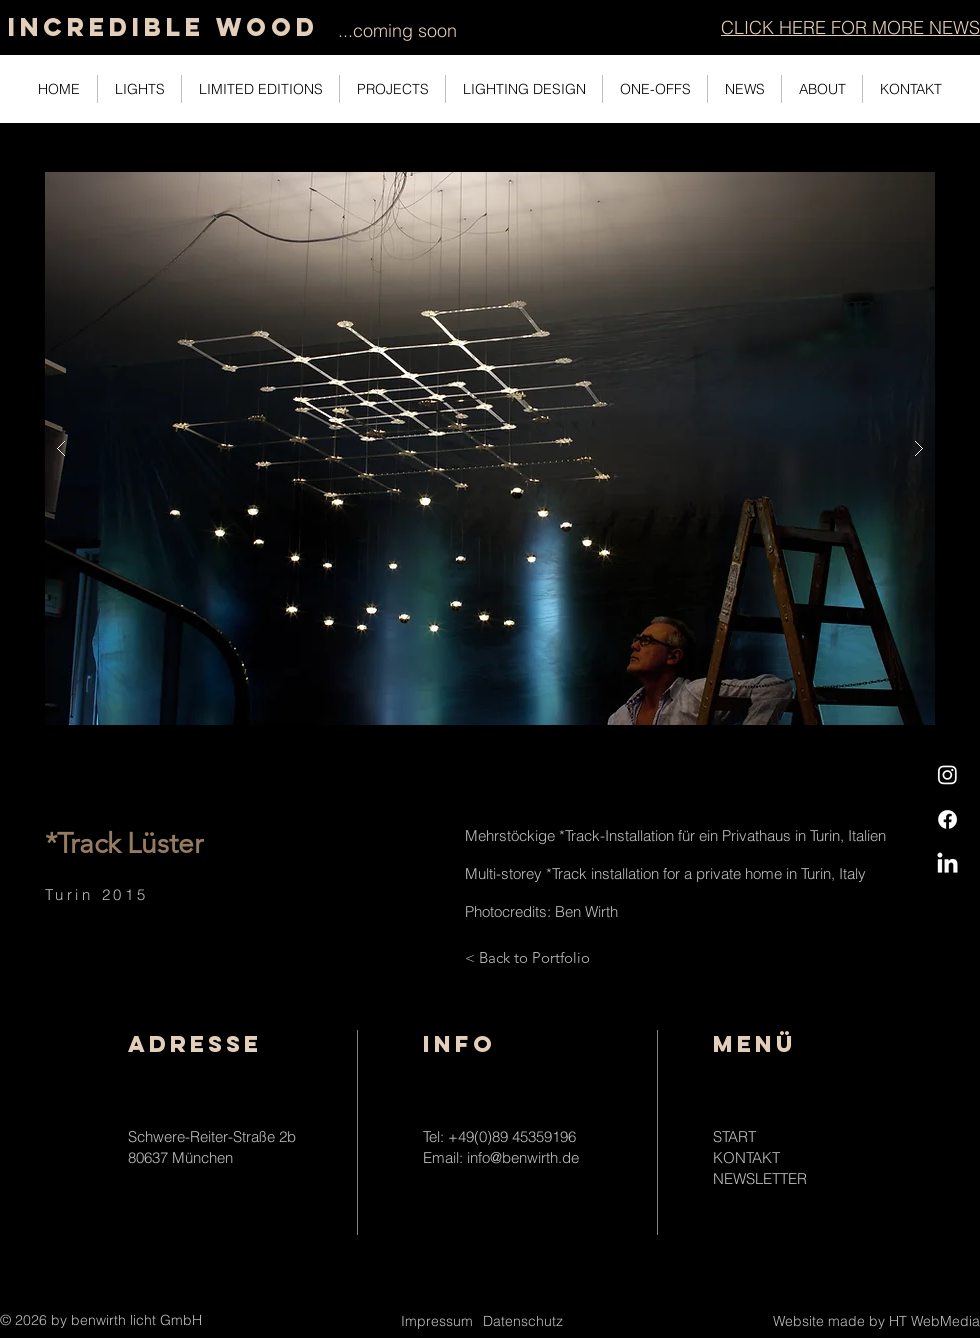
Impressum (437, 1321)
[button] (850, 27)
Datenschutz (523, 1321)
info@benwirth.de (523, 1157)
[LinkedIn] (947, 864)
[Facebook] (947, 819)
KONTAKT (746, 1157)
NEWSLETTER (760, 1178)
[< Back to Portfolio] (527, 957)
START (734, 1136)
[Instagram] (947, 774)
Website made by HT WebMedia (876, 1321)
